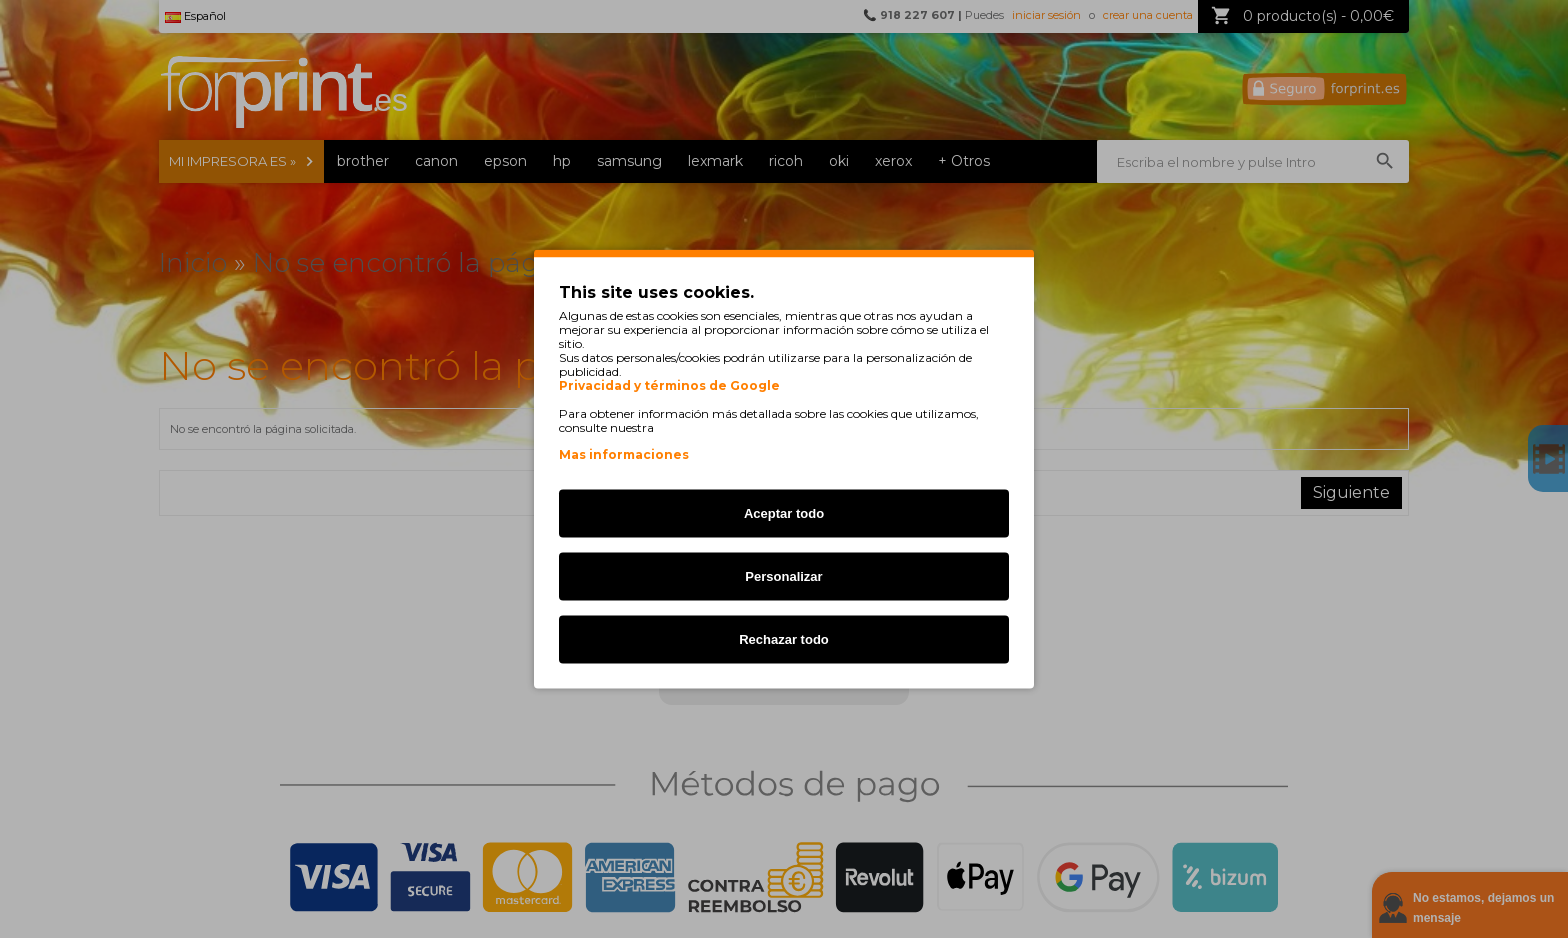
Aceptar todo (784, 513)
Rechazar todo (784, 639)
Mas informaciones (624, 454)
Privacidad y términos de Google (669, 386)
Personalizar (783, 576)
